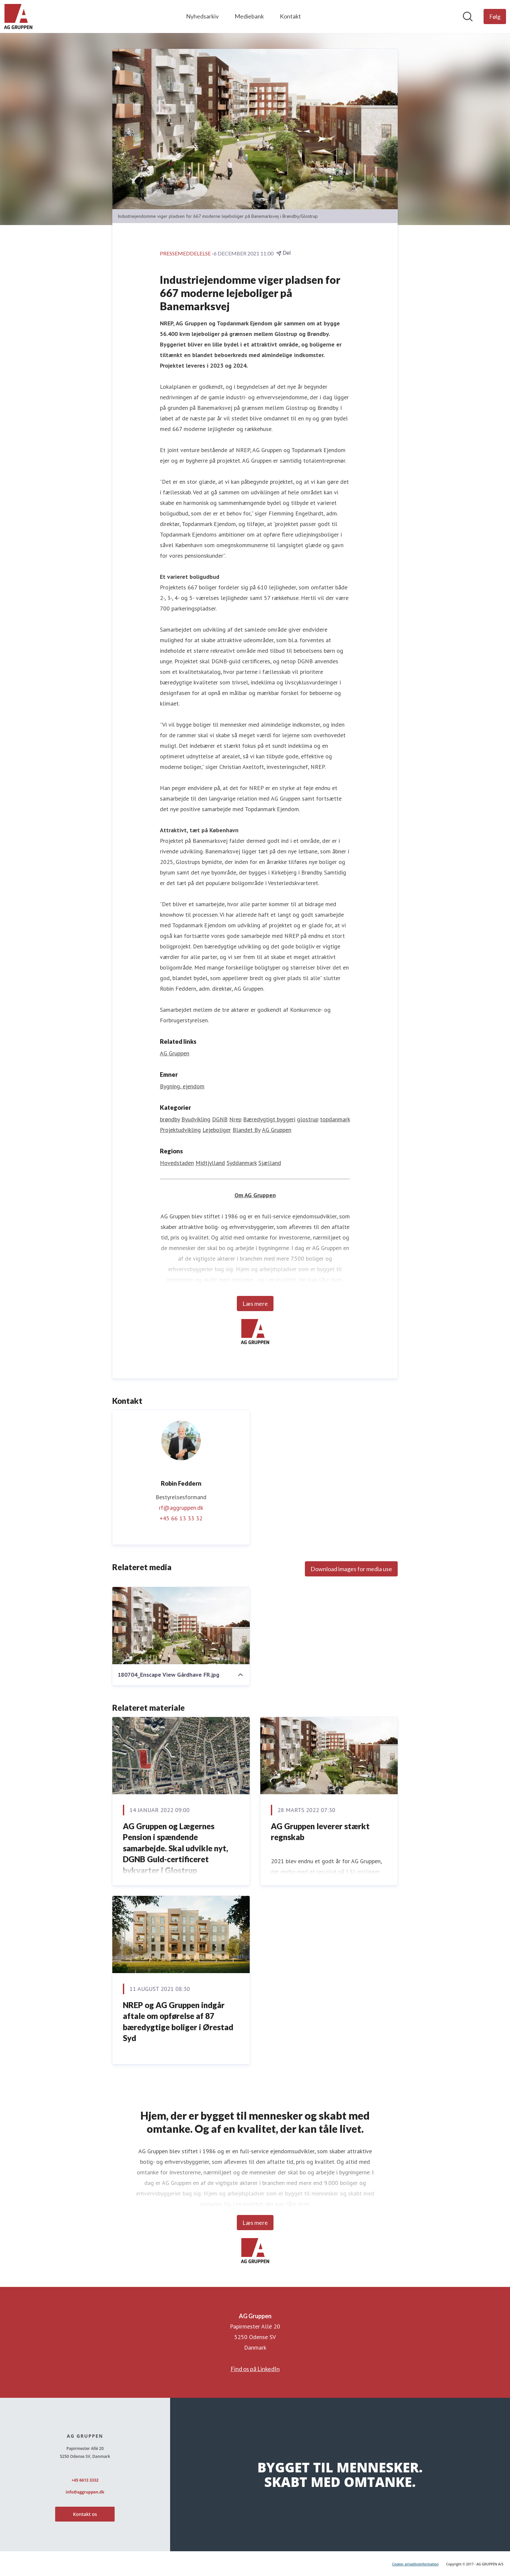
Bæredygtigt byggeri (269, 1119)
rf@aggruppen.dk (181, 1507)
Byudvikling (195, 1119)
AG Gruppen (276, 1130)
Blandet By (246, 1130)
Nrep (235, 1119)
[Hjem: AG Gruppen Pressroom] (18, 16)
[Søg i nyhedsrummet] (467, 16)
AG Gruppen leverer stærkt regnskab (320, 1831)
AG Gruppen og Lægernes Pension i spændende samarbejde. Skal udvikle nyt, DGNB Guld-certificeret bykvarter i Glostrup (175, 1848)
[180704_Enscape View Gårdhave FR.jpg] (181, 1625)
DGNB (220, 1119)
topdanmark (335, 1119)
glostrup (307, 1119)
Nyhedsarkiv (202, 16)
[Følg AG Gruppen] (495, 16)
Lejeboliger (216, 1130)
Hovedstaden (177, 1163)
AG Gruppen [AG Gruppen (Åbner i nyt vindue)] (174, 1053)
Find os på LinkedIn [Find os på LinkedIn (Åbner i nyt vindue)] (255, 2368)
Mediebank (249, 16)
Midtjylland (210, 1163)
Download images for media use (351, 1568)
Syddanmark (242, 1163)
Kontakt (290, 16)
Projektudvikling (180, 1130)
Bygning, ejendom (182, 1086)
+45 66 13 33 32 (181, 1518)
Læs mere (255, 1303)
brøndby (170, 1119)
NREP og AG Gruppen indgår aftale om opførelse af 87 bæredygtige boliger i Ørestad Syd (178, 2021)
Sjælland (269, 1163)
